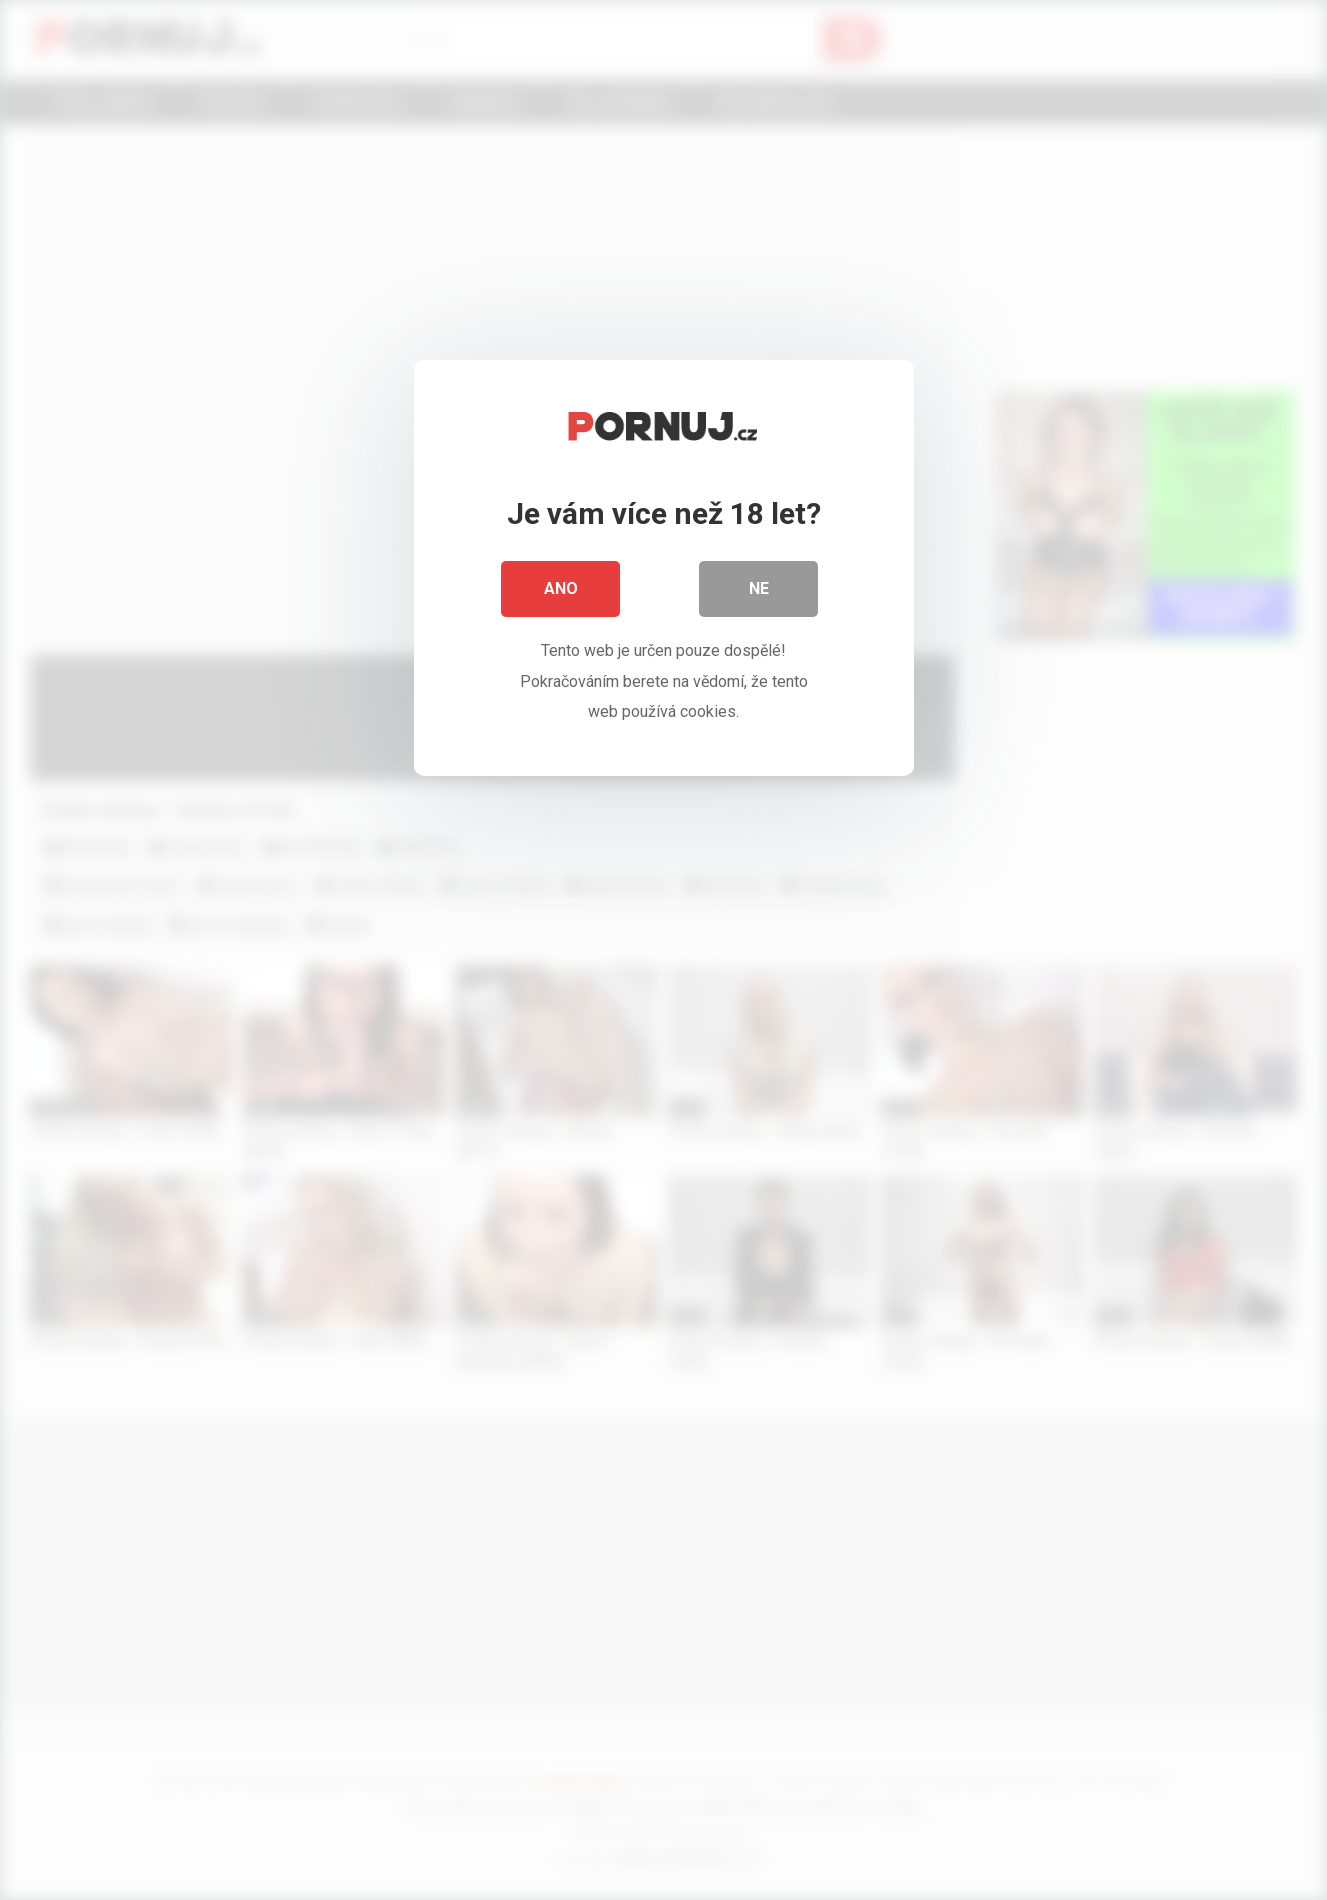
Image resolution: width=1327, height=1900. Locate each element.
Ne (759, 589)
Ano (561, 589)
